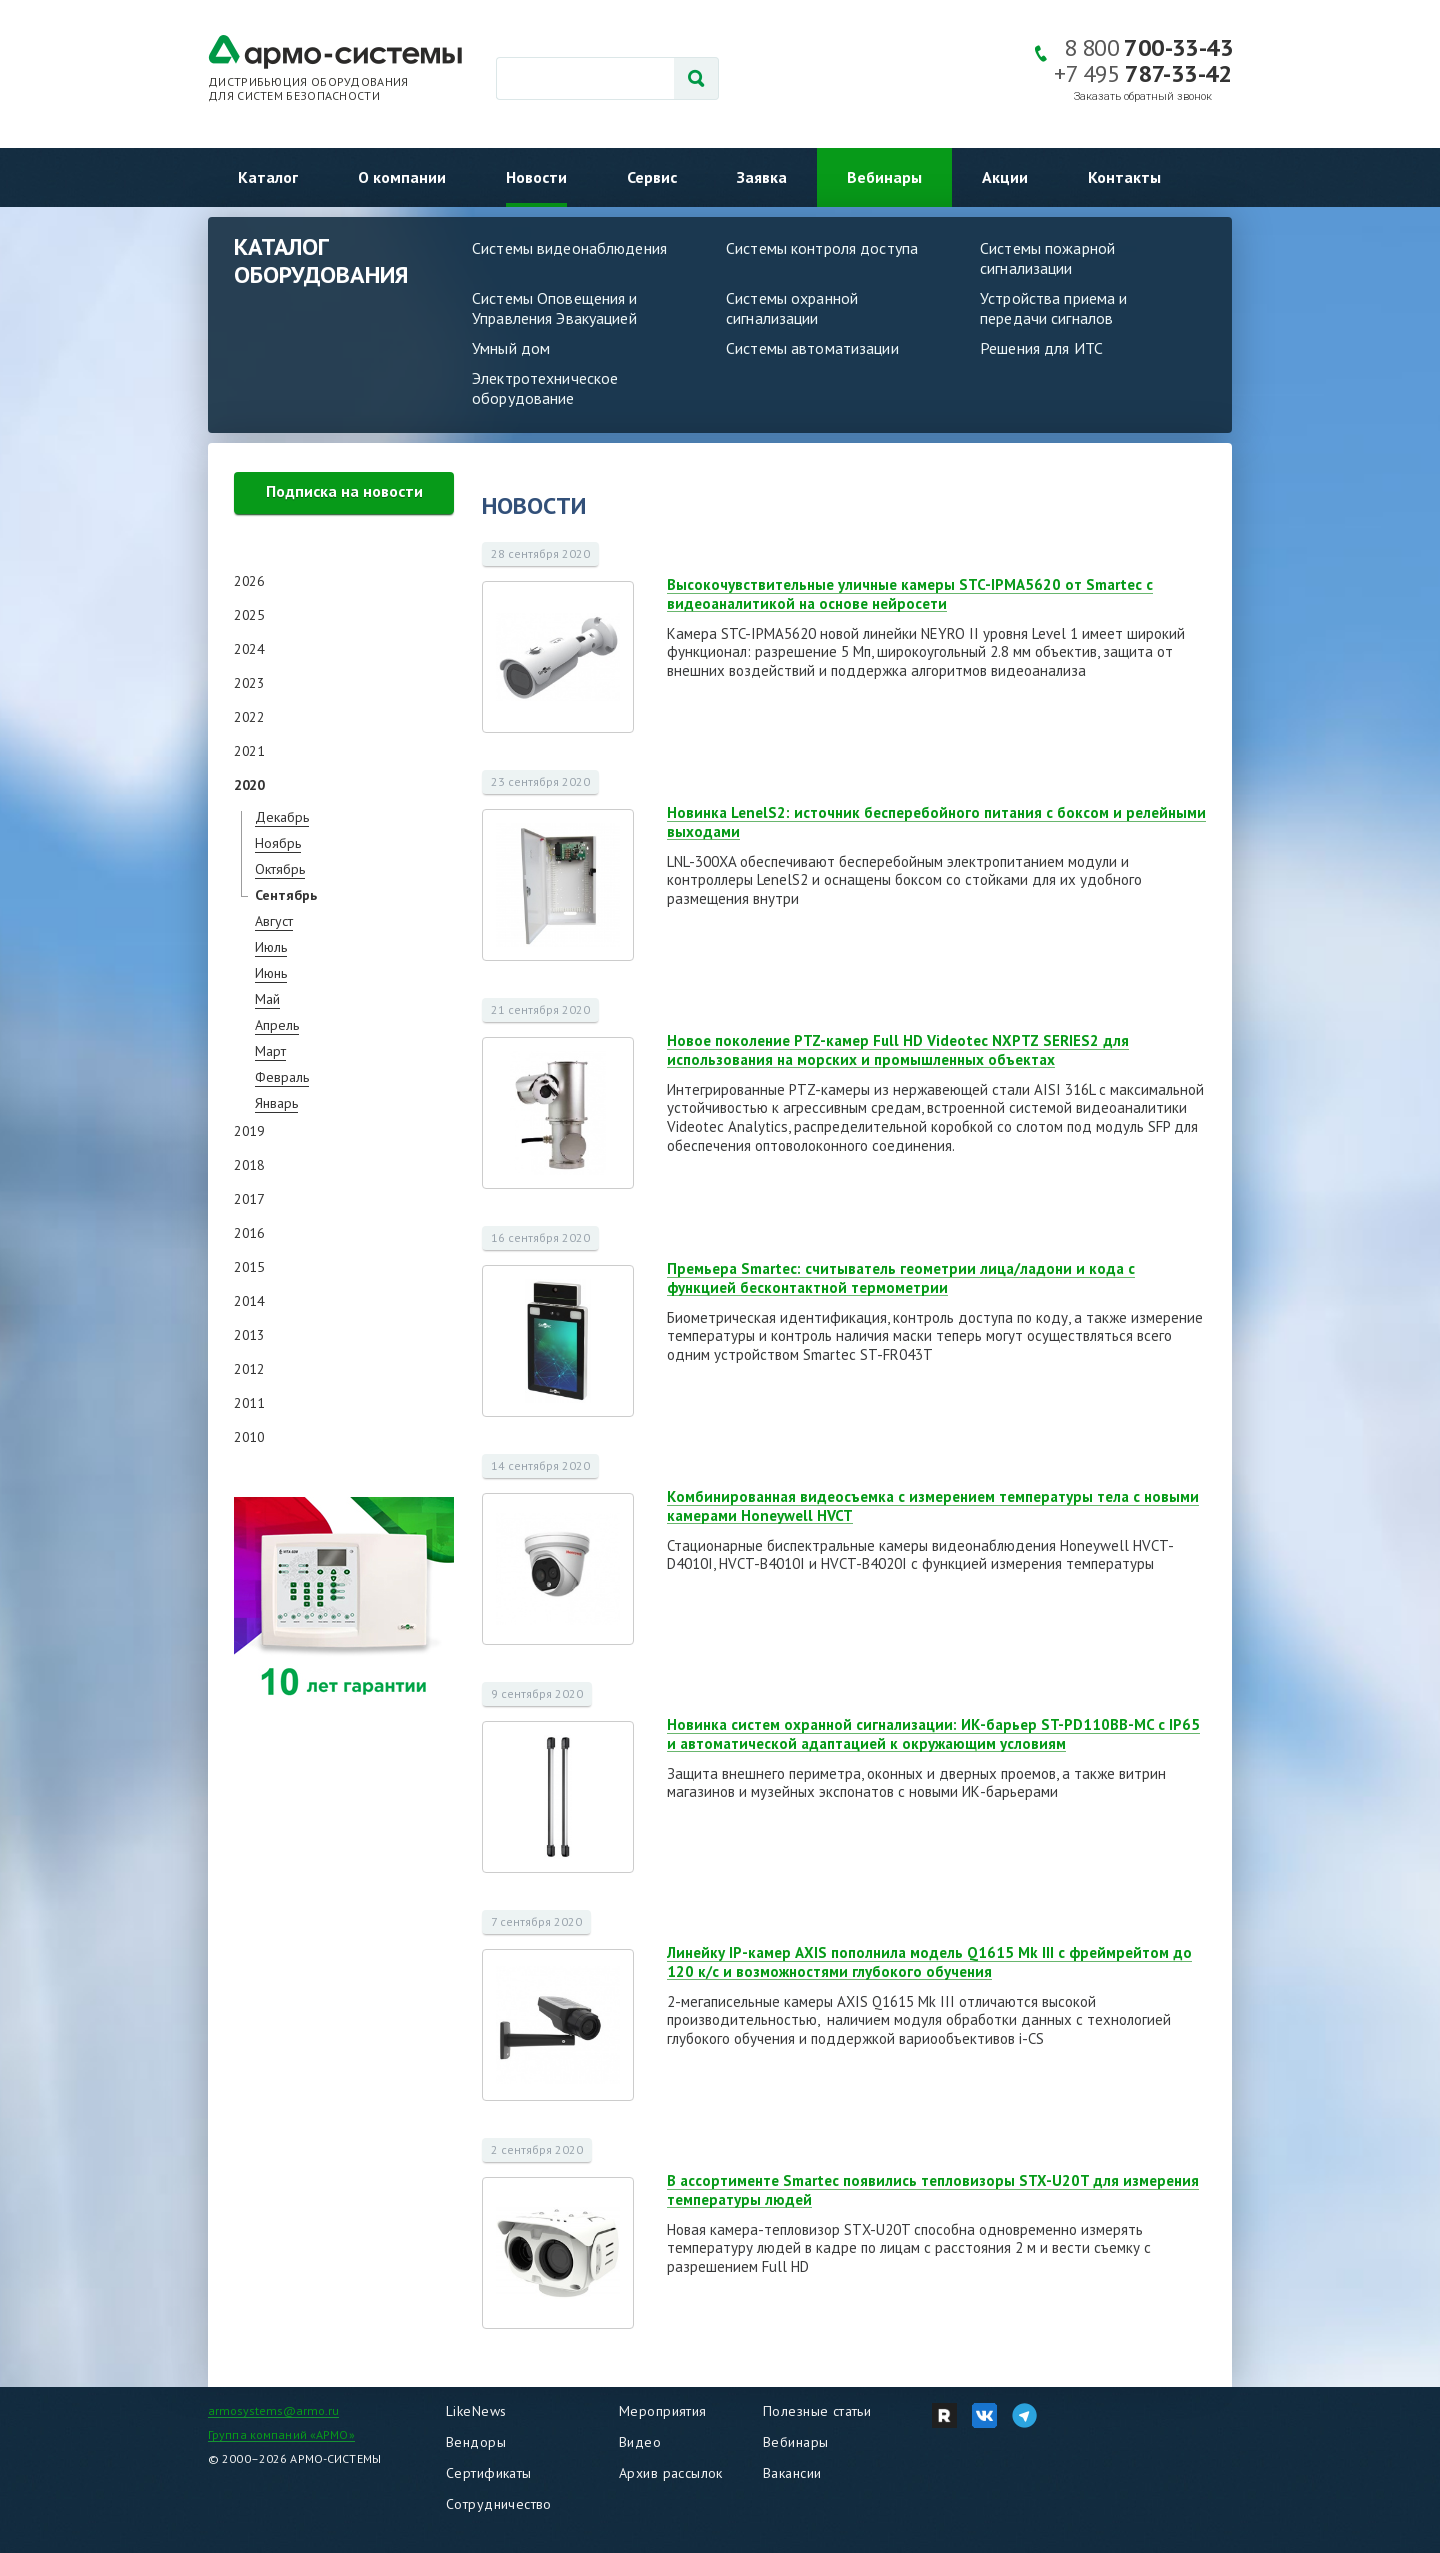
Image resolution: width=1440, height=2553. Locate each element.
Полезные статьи (817, 2411)
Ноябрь (278, 843)
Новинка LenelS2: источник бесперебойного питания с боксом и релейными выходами (936, 822)
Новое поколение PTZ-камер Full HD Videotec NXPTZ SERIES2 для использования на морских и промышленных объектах (898, 1050)
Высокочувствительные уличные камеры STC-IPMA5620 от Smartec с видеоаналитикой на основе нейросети (910, 594)
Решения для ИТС (1041, 348)
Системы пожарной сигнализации (1047, 258)
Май (267, 999)
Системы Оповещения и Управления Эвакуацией (555, 308)
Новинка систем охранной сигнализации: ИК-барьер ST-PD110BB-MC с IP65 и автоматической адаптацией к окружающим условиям (933, 1734)
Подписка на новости (344, 491)
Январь (276, 1103)
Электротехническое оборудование (545, 388)
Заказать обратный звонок (1143, 96)
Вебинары (884, 177)
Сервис (652, 177)
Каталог (268, 177)
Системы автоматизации (812, 348)
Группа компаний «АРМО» (281, 2434)
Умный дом (511, 348)
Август (274, 921)
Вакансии (792, 2473)
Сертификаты (489, 2473)
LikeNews (476, 2411)
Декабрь (282, 817)
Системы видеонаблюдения (569, 248)
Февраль (282, 1077)
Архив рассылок (671, 2473)
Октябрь (280, 869)
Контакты (1124, 177)
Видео (640, 2442)
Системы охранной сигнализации (792, 308)
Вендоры (476, 2442)
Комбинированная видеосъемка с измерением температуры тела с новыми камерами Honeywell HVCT (933, 1506)
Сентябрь (286, 895)
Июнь (271, 973)
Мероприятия (663, 2411)
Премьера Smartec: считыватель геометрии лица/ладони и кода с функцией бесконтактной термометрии (901, 1278)
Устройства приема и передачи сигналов (1053, 308)
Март (270, 1051)
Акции (1005, 177)
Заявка (762, 177)
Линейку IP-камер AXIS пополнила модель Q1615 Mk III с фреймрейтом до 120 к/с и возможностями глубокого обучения (929, 1962)
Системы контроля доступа (822, 248)
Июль (271, 947)
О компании (402, 177)
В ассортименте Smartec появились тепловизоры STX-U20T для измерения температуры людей (933, 2190)
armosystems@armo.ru (273, 2410)
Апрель (277, 1025)
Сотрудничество (499, 2504)
